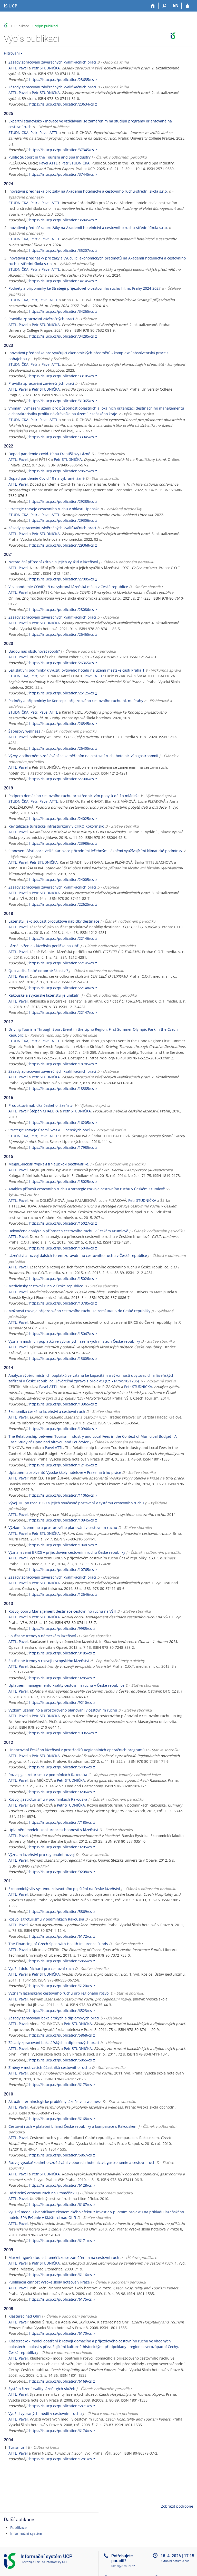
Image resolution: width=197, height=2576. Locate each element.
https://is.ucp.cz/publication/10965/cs (61, 1732)
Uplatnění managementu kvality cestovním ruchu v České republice (66, 1685)
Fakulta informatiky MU (51, 2562)
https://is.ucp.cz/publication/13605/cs (61, 1358)
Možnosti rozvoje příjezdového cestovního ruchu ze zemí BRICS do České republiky (79, 1310)
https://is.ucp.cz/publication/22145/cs (61, 963)
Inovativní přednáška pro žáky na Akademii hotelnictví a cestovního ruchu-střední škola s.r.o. (88, 191)
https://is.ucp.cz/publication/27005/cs (61, 579)
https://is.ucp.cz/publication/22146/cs (61, 938)
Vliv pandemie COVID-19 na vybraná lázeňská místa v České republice (68, 586)
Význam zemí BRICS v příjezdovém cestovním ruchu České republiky (66, 1552)
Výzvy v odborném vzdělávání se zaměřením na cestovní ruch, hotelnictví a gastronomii (83, 755)
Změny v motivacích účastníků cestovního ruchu (49, 2067)
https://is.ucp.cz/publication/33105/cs (61, 375)
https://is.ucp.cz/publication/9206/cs (60, 1791)
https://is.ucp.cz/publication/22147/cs (61, 1012)
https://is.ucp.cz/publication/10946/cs (61, 1428)
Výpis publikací (46, 26)
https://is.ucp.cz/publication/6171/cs (60, 2240)
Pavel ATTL (49, 132)
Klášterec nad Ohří (24, 2316)
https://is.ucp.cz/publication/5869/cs (60, 1911)
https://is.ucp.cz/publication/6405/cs (60, 1767)
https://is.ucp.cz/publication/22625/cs (61, 904)
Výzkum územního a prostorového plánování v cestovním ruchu (62, 1527)
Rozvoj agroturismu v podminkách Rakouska (46, 1919)
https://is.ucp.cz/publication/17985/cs (61, 1147)
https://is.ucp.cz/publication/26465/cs (61, 634)
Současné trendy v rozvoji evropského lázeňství (48, 1660)
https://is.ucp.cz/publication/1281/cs (60, 2458)
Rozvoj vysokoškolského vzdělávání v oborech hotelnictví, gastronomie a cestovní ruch (81, 2162)
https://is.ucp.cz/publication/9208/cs (60, 1871)
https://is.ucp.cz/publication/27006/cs (61, 778)
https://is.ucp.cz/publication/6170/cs (60, 2333)
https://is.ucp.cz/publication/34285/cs (61, 336)
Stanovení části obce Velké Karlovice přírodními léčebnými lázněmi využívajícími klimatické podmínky (95, 850)
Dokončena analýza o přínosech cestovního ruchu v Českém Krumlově (68, 1230)
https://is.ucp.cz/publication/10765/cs (61, 1569)
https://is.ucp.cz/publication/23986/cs (61, 843)
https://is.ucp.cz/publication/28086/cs (61, 609)
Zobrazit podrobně (177, 2506)
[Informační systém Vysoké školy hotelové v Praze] (10, 6)
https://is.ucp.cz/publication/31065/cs (61, 400)
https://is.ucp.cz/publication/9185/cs (60, 1653)
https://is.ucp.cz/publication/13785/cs (61, 1303)
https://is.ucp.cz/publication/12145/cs (61, 1465)
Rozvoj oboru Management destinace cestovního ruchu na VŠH (62, 1611)
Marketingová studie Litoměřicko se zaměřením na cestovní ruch (63, 2257)
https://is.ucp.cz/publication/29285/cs (61, 501)
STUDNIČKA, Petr (22, 132)
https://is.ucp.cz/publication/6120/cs (60, 1985)
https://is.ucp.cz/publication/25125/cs (61, 693)
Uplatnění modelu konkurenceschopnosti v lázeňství (53, 1829)
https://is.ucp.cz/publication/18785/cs (61, 1063)
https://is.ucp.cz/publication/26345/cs (61, 723)
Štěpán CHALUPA (44, 1111)
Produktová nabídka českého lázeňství (41, 1105)
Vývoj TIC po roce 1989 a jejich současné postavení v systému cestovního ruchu (76, 1502)
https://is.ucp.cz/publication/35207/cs (61, 250)
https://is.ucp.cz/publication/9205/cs (60, 1846)
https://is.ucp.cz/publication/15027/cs (61, 1223)
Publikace (21, 26)
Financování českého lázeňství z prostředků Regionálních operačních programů (76, 1749)
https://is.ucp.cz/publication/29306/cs (61, 520)
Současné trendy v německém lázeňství (42, 1635)
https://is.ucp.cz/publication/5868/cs (60, 2035)
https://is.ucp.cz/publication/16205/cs (61, 1122)
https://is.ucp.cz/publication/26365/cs (61, 662)
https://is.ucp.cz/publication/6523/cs (60, 2010)
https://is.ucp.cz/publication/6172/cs (60, 1936)
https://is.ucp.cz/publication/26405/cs (61, 748)
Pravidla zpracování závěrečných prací (41, 318)
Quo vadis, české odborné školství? (38, 970)
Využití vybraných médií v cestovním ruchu (45, 2413)
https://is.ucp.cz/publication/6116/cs (60, 2274)
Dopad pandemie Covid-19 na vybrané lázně (46, 478)
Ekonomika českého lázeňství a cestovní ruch (46, 1411)
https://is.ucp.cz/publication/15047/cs (61, 1333)
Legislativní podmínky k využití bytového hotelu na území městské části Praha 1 (76, 670)
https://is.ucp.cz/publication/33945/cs (61, 436)
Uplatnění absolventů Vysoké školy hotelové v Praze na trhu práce (64, 1472)
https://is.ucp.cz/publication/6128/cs (60, 2185)
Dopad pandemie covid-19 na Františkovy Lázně (49, 453)
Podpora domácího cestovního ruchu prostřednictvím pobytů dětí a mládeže (74, 795)
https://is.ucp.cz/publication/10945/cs (61, 1520)
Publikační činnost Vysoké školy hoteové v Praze (49, 2282)
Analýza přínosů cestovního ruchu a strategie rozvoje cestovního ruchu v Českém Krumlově (86, 1188)
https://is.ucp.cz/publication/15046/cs (61, 1248)
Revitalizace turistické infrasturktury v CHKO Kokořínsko (56, 826)
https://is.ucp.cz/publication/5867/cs (60, 2155)
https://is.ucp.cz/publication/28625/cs (61, 470)
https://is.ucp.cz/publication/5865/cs (60, 2060)
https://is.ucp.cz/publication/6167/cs (60, 2204)
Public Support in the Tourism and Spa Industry (49, 157)
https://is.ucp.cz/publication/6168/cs (60, 2118)
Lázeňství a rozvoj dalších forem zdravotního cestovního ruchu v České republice (77, 1255)
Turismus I (17, 2447)
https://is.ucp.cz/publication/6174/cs (60, 2430)
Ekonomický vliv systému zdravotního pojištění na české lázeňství (64, 1888)
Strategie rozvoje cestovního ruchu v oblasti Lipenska (54, 508)
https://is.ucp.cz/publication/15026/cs (61, 1278)
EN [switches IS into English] (176, 5)
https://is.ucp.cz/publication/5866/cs (60, 1960)
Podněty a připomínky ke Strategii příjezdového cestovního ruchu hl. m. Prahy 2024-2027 (84, 288)
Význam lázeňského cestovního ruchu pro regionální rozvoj (59, 1993)
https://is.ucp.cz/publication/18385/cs (61, 1088)
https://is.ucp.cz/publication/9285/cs (60, 1677)
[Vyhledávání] (164, 6)
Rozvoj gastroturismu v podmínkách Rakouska (47, 1774)
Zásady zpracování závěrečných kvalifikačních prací (52, 62)
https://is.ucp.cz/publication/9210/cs (60, 1702)
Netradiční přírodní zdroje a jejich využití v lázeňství (53, 561)
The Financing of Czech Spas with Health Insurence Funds (58, 1943)
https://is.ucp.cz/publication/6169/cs (60, 2381)
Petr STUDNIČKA (46, 68)
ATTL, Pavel (18, 68)
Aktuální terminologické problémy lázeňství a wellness (55, 2101)
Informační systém (26, 2533)
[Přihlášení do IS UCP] (187, 6)
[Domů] (153, 6)
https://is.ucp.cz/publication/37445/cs (61, 174)
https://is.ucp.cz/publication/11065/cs (61, 1495)
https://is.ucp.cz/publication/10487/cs (61, 1544)
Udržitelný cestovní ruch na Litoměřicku (42, 2193)
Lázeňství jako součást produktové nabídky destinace (53, 921)
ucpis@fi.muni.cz (123, 2566)
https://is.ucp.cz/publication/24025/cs (61, 818)
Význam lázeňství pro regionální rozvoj (41, 1854)
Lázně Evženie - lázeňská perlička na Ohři (44, 945)
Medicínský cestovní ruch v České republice (45, 1286)
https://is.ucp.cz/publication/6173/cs (60, 2084)
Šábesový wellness (24, 731)
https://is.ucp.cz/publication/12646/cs (61, 1594)
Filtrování (12, 53)
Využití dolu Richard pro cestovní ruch (41, 1968)
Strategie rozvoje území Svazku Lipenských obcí (49, 1130)
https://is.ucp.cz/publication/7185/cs (60, 1822)
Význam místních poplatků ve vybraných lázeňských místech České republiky (74, 1341)
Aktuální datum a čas (175, 2561)
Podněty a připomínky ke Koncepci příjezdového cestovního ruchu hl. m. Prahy (75, 700)
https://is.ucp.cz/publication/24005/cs (61, 879)
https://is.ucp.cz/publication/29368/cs (61, 545)
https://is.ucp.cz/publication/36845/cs (61, 219)
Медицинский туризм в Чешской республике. (48, 1164)
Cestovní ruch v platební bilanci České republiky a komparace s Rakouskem (72, 2126)
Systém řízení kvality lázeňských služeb (41, 2388)
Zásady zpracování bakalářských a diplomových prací (53, 2018)
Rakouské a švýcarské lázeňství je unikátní (44, 995)
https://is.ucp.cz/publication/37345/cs (61, 149)
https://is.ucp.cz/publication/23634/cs (61, 104)
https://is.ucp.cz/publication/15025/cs (61, 1181)
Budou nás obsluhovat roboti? (34, 651)
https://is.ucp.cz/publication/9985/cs (60, 1628)
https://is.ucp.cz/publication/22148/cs (61, 987)
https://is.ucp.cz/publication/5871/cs (60, 2405)
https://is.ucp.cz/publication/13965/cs (61, 1404)
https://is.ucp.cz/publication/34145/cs (61, 280)
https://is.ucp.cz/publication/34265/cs (61, 311)
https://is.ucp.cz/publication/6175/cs (60, 2299)
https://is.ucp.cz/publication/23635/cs (61, 79)
